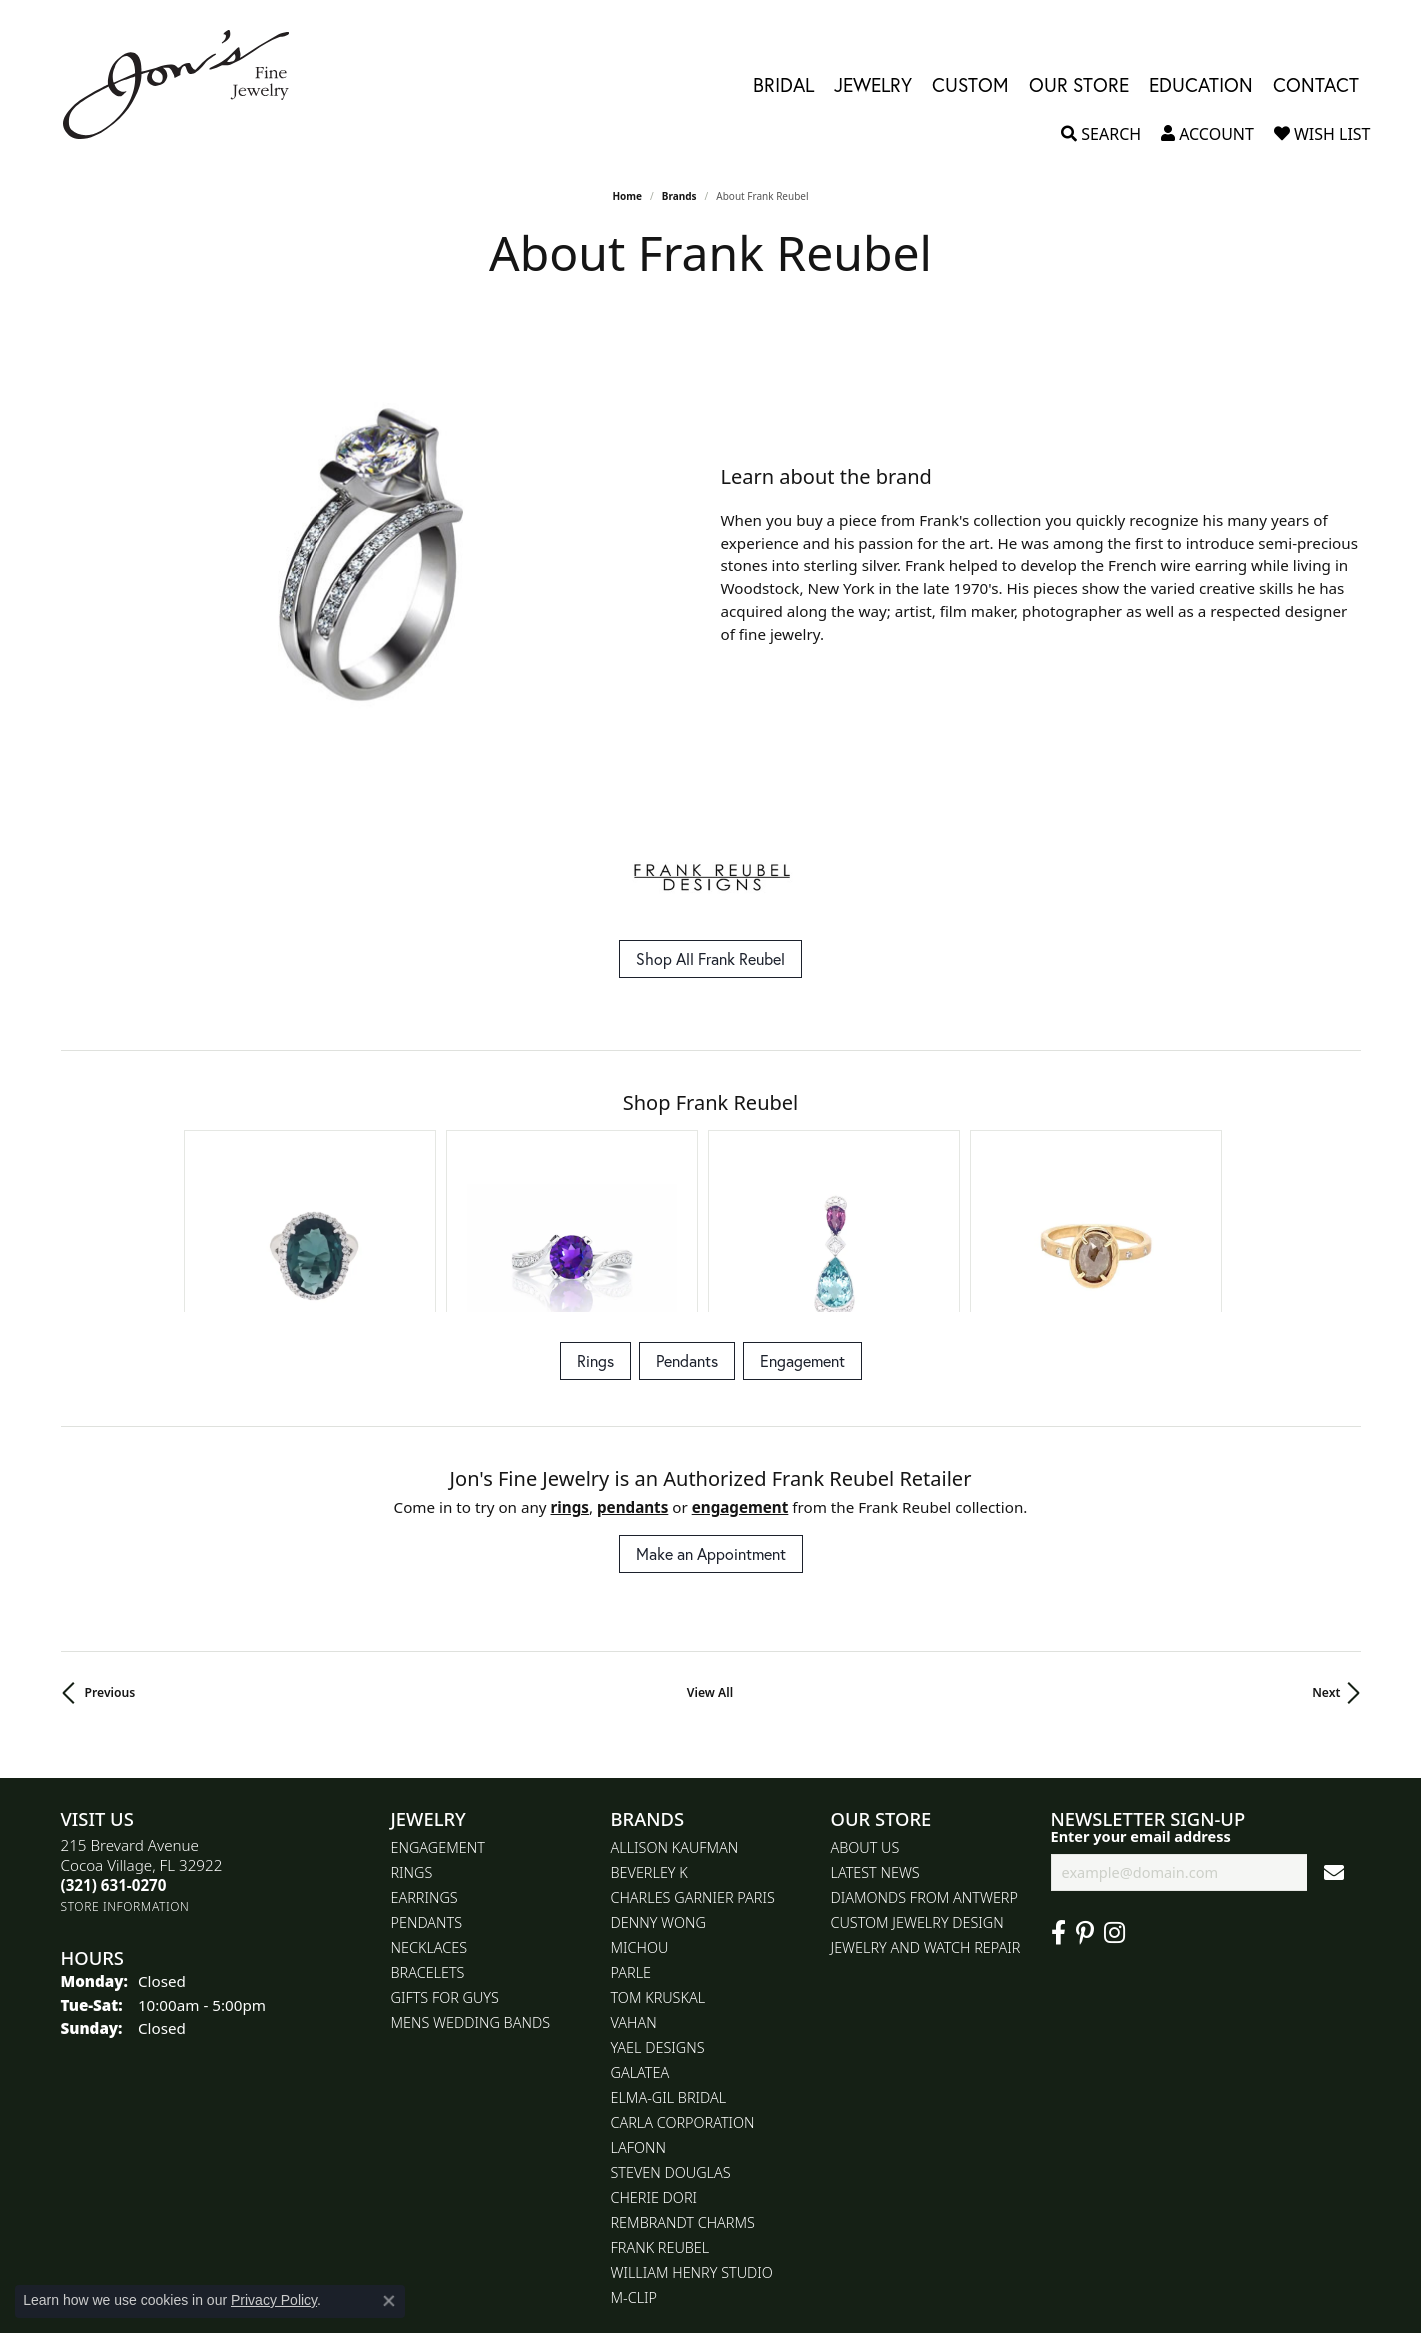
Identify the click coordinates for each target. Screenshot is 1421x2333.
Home (627, 196)
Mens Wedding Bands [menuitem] (471, 1886)
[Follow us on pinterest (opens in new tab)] (1085, 1797)
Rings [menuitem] (412, 1736)
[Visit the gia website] (711, 2254)
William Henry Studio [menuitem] (692, 2136)
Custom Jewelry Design (917, 1786)
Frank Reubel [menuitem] (660, 2111)
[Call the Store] (114, 1749)
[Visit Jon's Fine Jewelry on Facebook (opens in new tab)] (1058, 1797)
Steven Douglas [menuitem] (671, 2036)
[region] (381, 555)
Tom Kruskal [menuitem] (658, 1861)
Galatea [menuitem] (640, 1936)
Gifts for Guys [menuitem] (445, 1861)
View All (710, 1556)
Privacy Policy (274, 2300)
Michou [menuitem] (640, 1811)
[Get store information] (125, 1770)
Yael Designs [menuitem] (658, 1911)
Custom (970, 84)
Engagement (802, 1224)
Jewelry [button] (873, 84)
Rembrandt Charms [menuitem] (683, 2086)
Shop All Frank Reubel (710, 958)
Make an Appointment (711, 1417)
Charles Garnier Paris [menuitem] (693, 1761)
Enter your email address (1141, 1700)
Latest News (875, 1736)
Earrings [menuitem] (424, 1761)
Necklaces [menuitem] (429, 1811)
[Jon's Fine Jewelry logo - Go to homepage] (186, 84)
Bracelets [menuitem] (428, 1836)
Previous (110, 1556)
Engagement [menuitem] (438, 1711)
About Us (865, 1711)
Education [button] (1201, 84)
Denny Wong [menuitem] (658, 1786)
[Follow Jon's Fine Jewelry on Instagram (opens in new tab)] (1114, 1797)
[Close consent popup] (389, 2301)
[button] (1101, 134)
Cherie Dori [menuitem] (654, 2061)
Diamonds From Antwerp (924, 1761)
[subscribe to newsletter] (1334, 1736)
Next (1326, 1556)
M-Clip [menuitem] (634, 2161)
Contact (1316, 84)
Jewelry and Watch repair (926, 1811)
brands (679, 196)
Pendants (687, 1224)
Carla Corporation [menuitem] (683, 1986)
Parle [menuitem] (631, 1836)
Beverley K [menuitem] (649, 1736)
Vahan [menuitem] (634, 1886)
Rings (595, 1224)
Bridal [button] (783, 84)
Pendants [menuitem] (427, 1786)
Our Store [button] (1079, 84)
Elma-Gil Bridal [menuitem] (669, 1961)
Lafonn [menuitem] (638, 2011)
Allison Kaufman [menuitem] (675, 1711)
